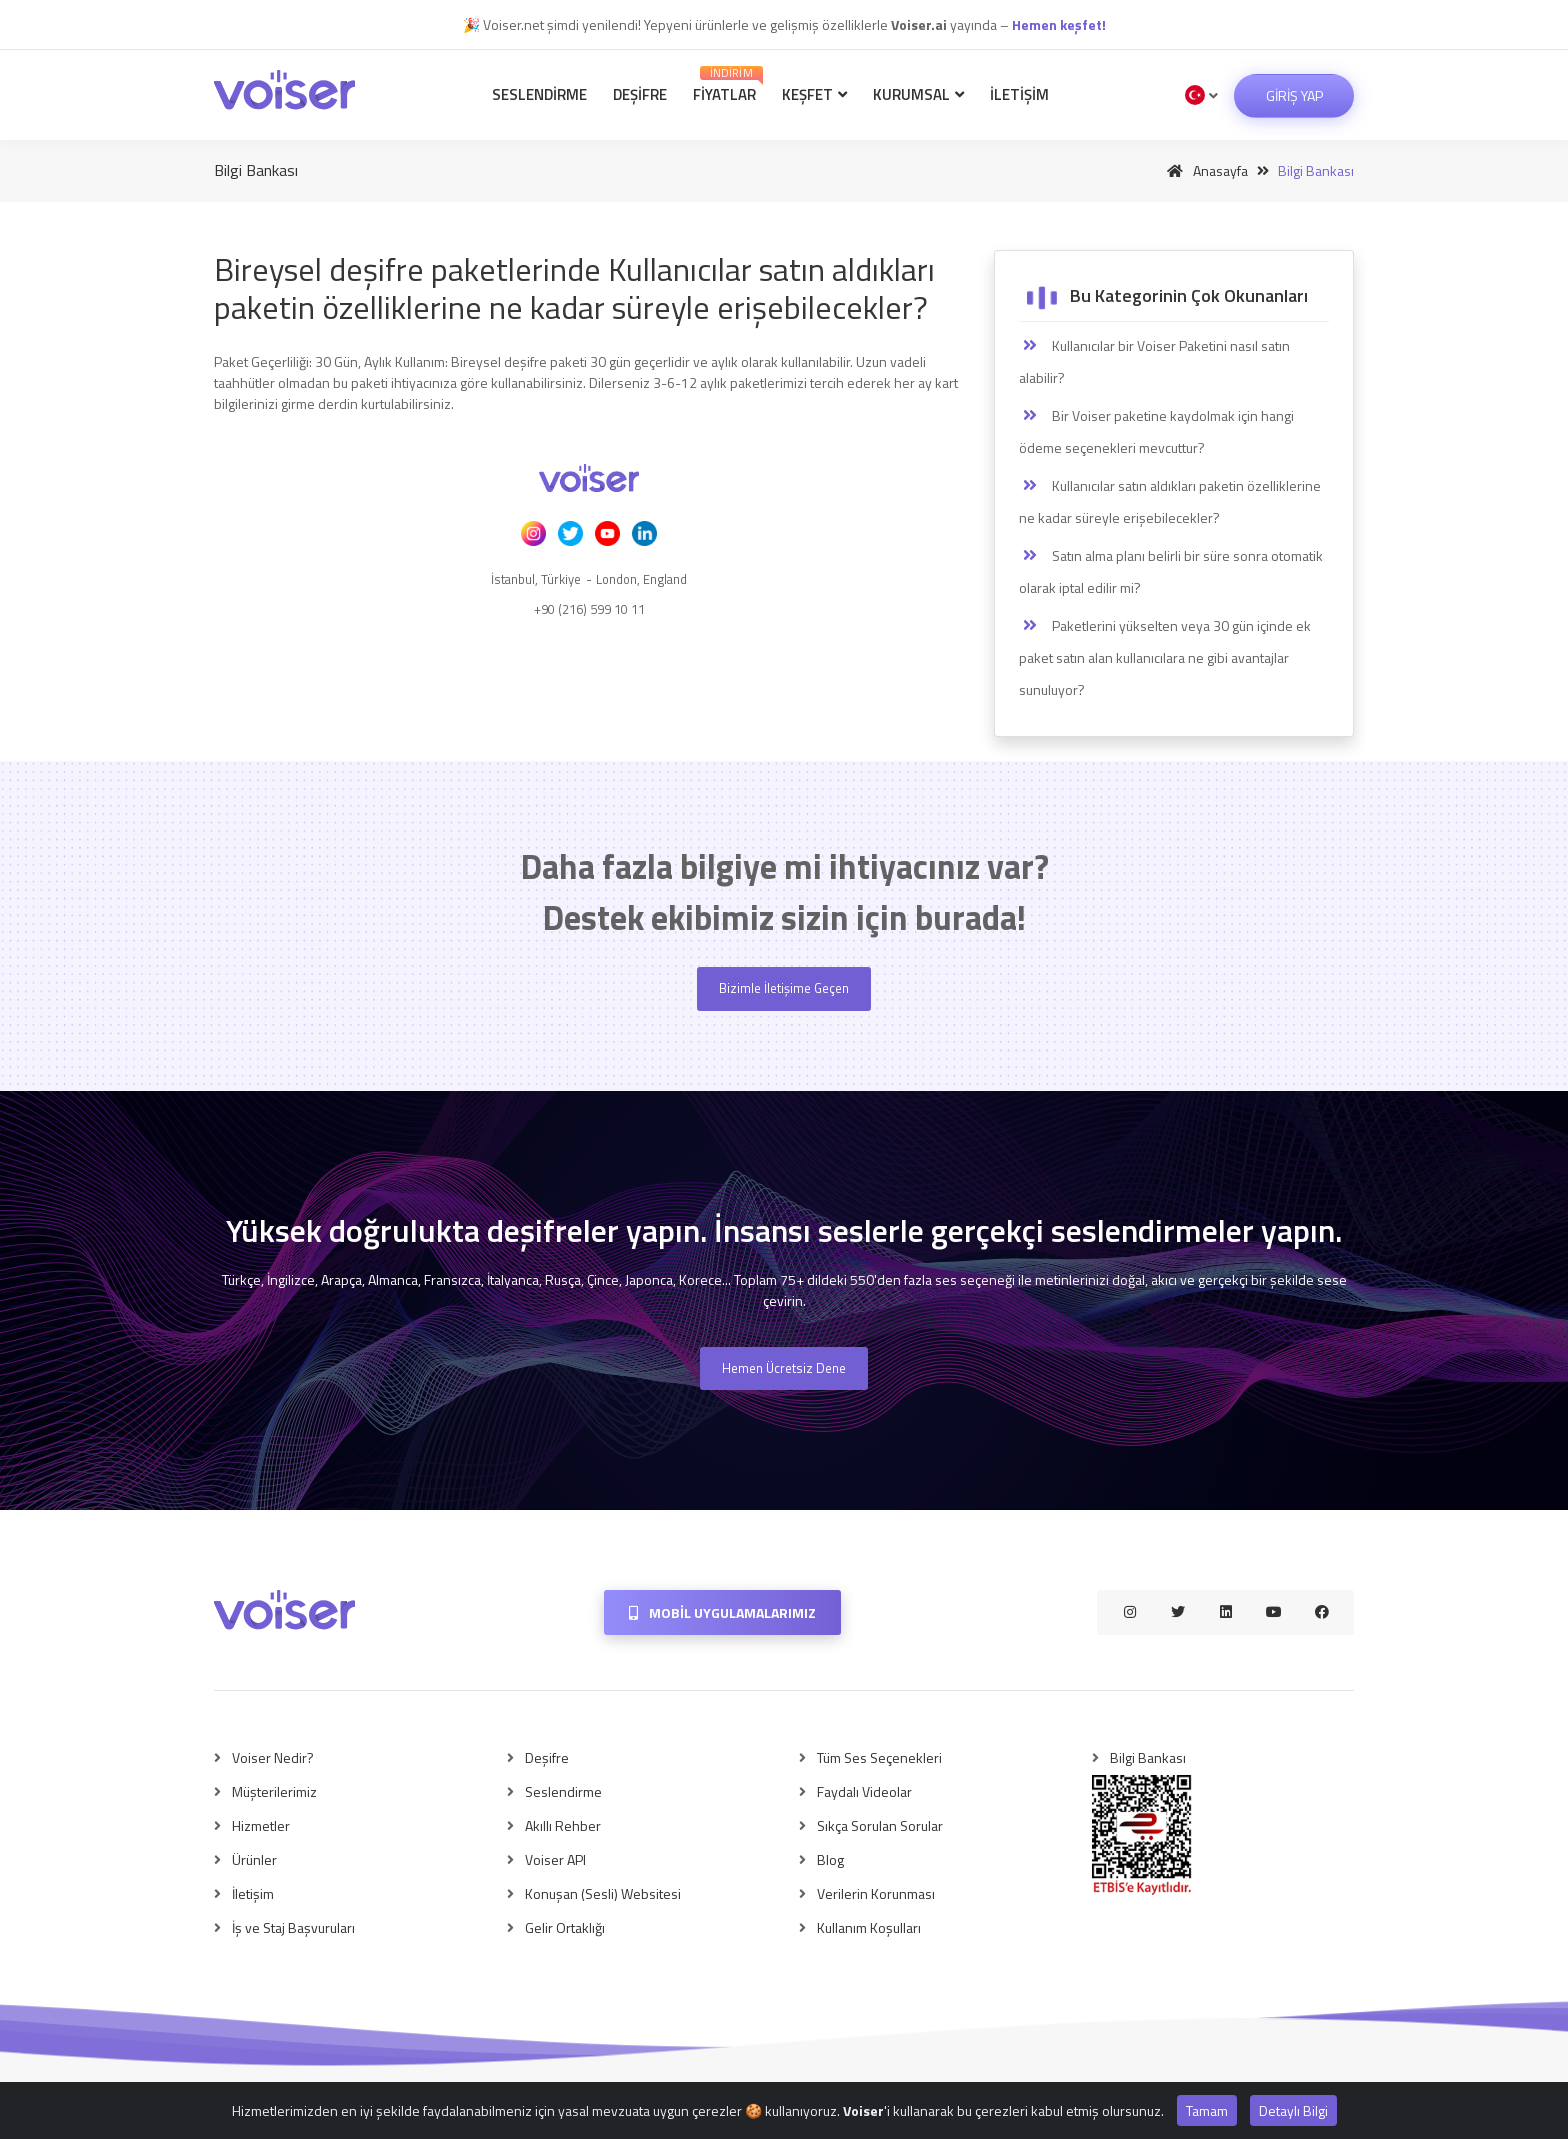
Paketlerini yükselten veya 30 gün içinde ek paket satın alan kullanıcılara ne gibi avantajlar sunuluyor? (1165, 657)
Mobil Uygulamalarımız (722, 1612)
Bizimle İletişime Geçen (784, 988)
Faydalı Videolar (864, 1791)
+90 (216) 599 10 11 (589, 609)
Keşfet (814, 94)
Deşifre (640, 94)
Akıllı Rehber (563, 1825)
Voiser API (555, 1859)
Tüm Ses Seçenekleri (879, 1757)
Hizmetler (261, 1825)
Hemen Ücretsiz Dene (784, 1368)
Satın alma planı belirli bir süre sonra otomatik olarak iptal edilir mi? (1171, 571)
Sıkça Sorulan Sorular (880, 1825)
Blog (830, 1859)
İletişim (1019, 94)
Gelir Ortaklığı (565, 1927)
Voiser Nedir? (273, 1757)
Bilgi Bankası (1148, 1757)
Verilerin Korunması (876, 1893)
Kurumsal (918, 94)
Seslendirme (539, 94)
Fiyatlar (728, 85)
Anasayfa (1204, 170)
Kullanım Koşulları (869, 1927)
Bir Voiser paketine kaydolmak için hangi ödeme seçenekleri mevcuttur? (1156, 431)
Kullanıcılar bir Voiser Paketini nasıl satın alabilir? (1154, 361)
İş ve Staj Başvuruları (293, 1927)
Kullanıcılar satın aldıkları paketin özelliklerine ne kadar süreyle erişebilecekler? (1170, 501)
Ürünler (254, 1859)
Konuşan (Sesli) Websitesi (603, 1893)
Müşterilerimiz (274, 1791)
